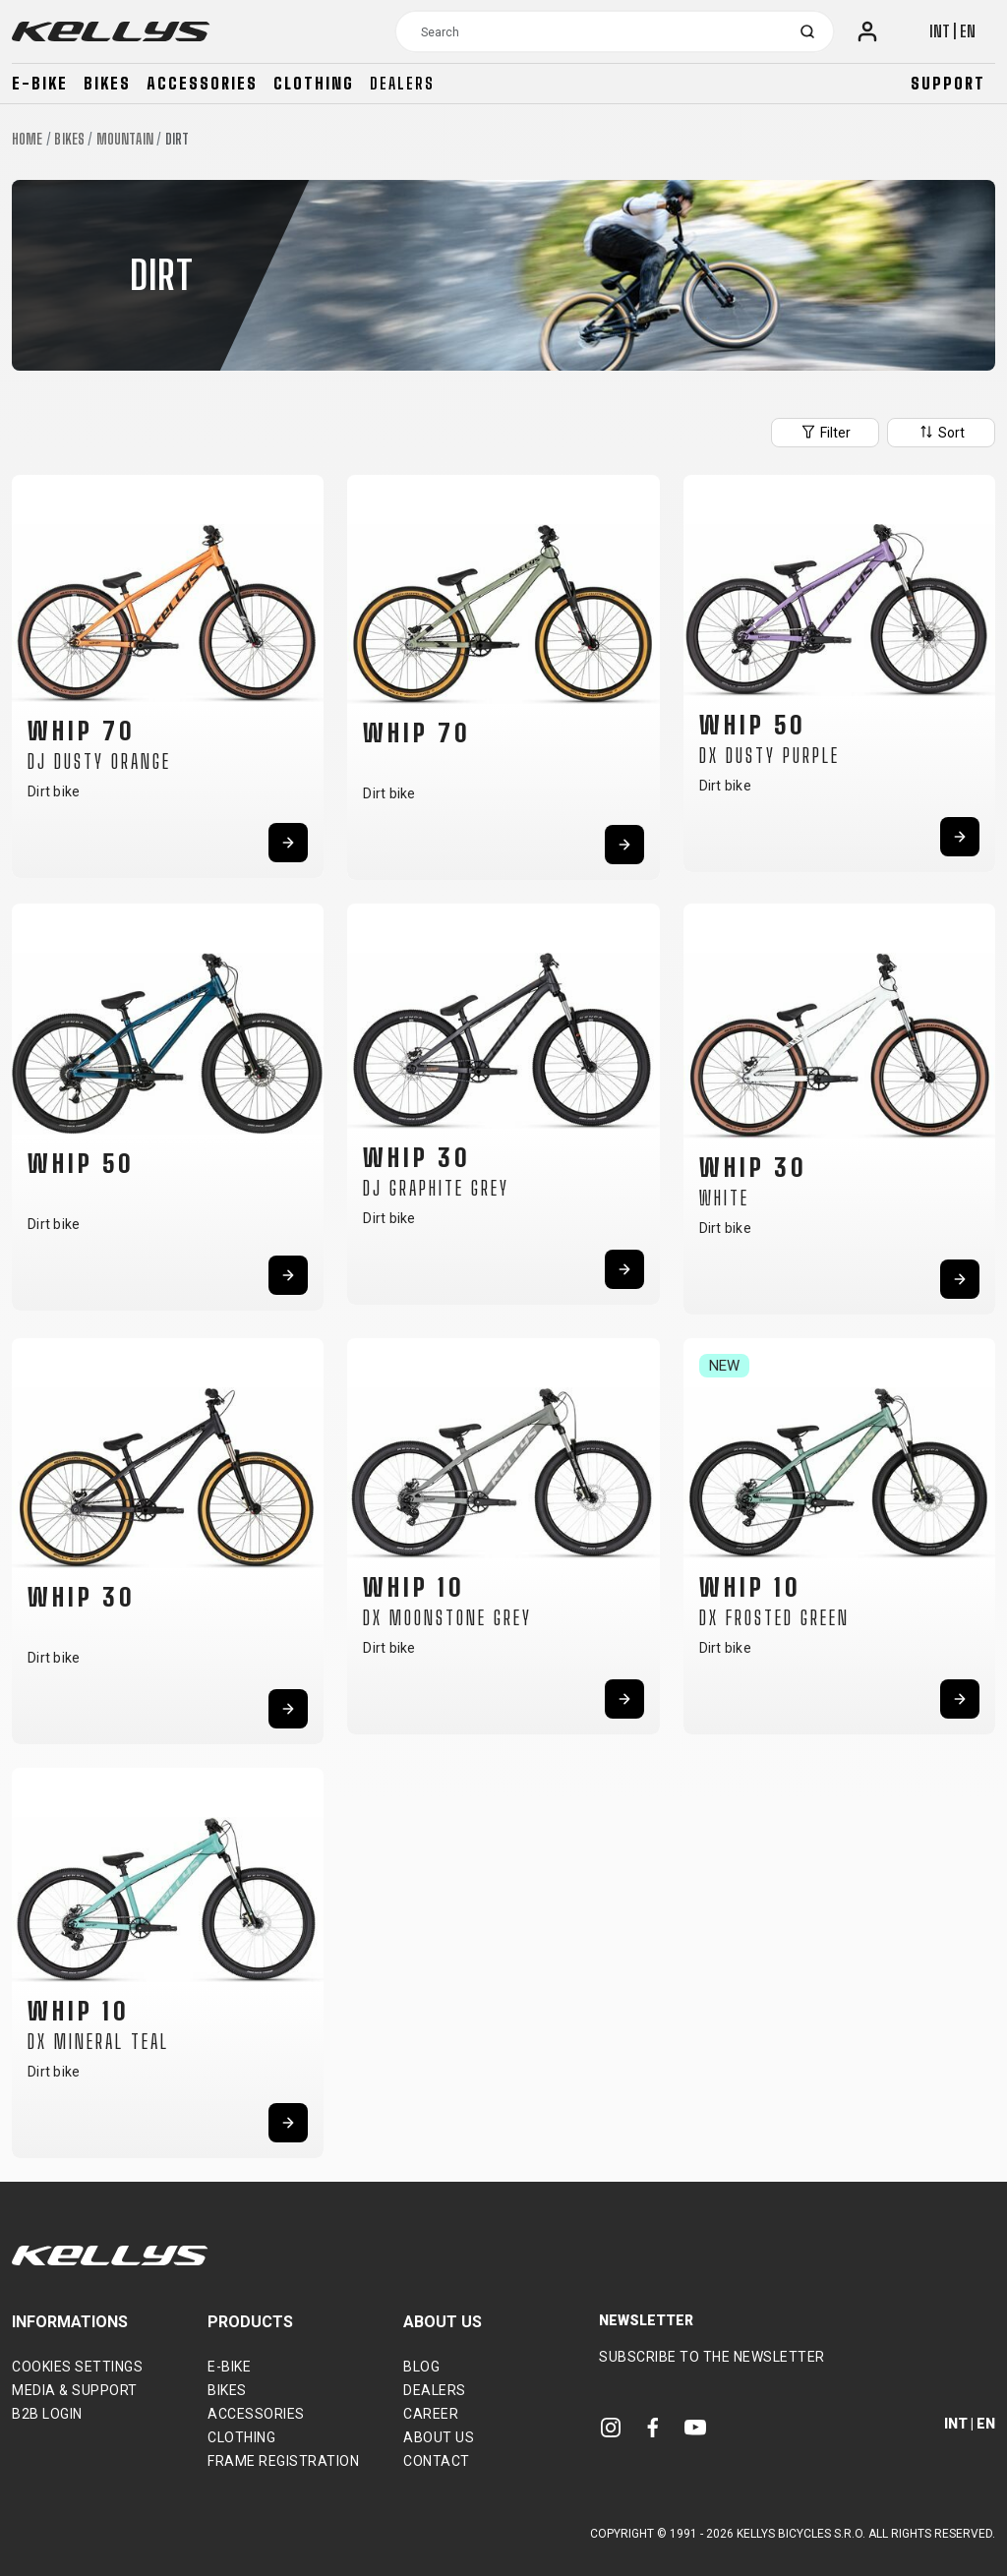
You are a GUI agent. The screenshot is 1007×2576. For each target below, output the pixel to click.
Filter (825, 431)
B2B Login (47, 2414)
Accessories (202, 83)
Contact (436, 2461)
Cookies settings (77, 2366)
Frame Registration (283, 2461)
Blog (421, 2366)
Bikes (107, 83)
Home (27, 139)
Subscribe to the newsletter (712, 2357)
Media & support (75, 2390)
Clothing (313, 83)
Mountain (124, 139)
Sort (941, 431)
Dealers (402, 83)
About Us (438, 2437)
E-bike (40, 83)
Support (948, 83)
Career (430, 2414)
